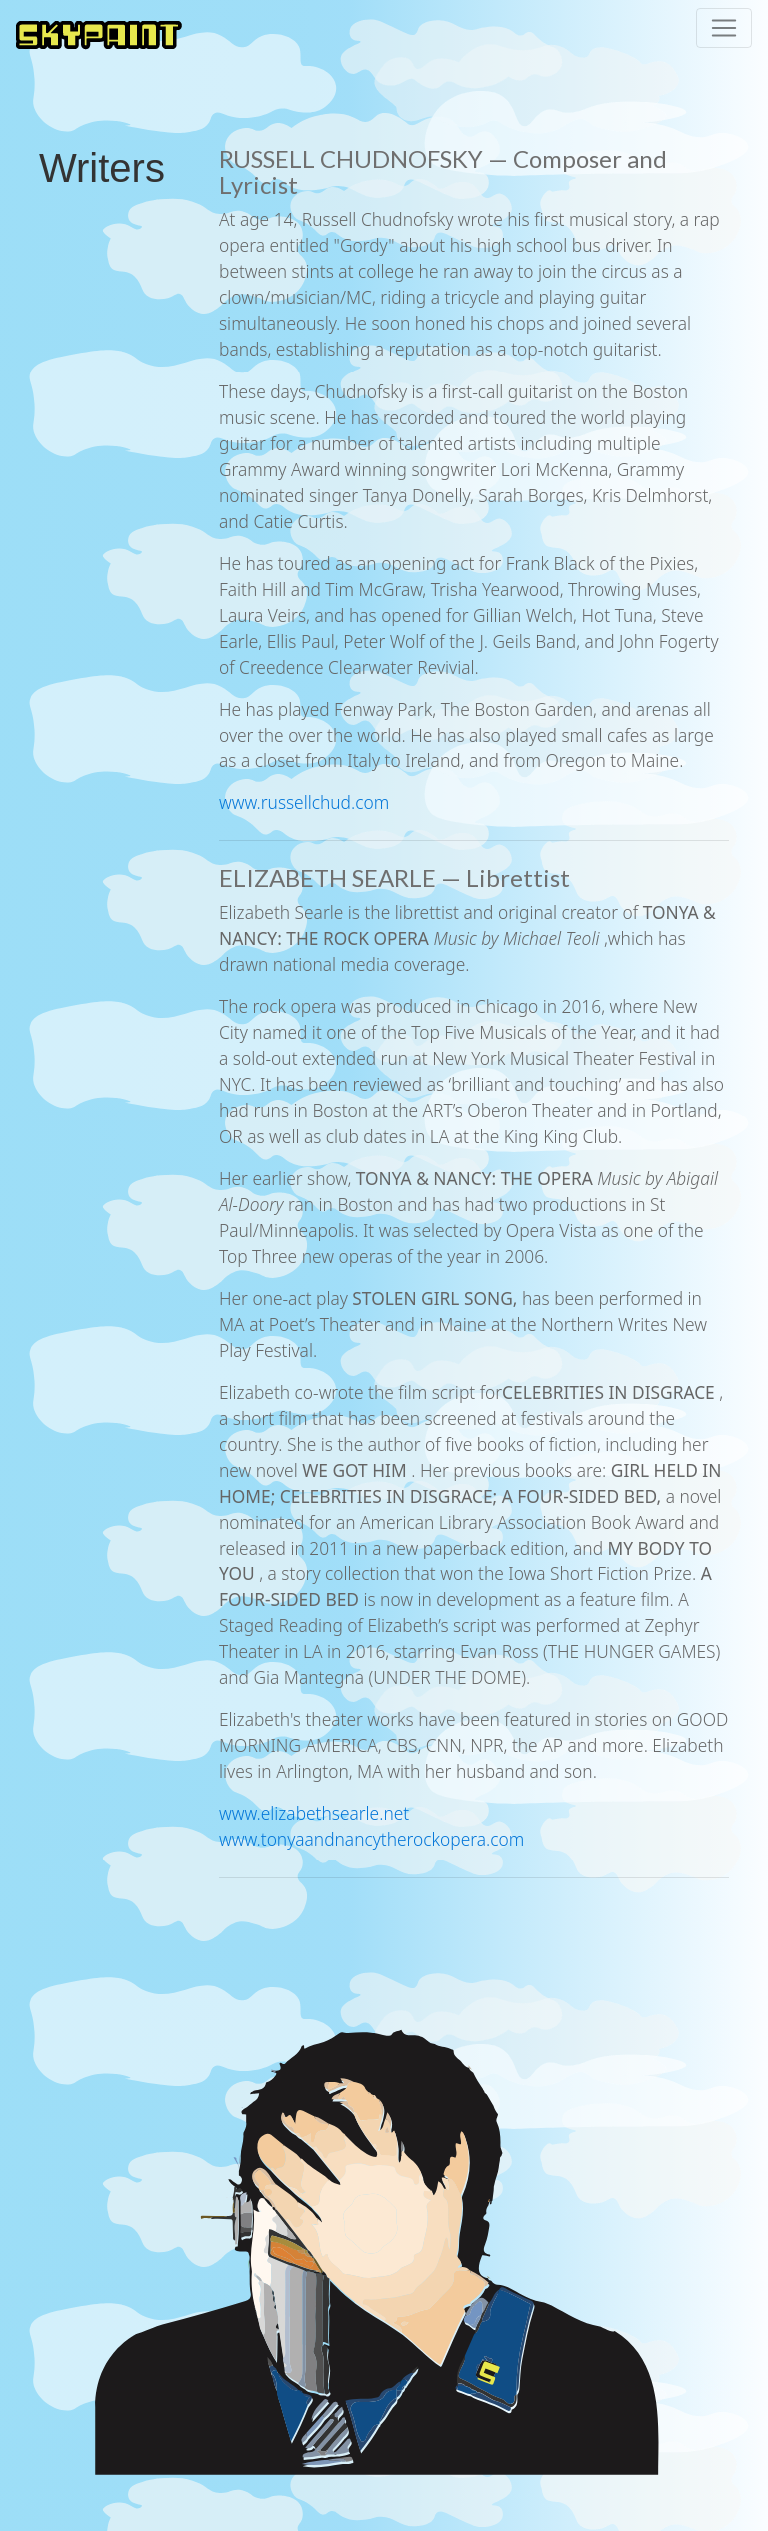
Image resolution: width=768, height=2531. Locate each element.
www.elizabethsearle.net (314, 1813)
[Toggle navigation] (724, 28)
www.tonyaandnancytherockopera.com (371, 1839)
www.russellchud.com (304, 802)
